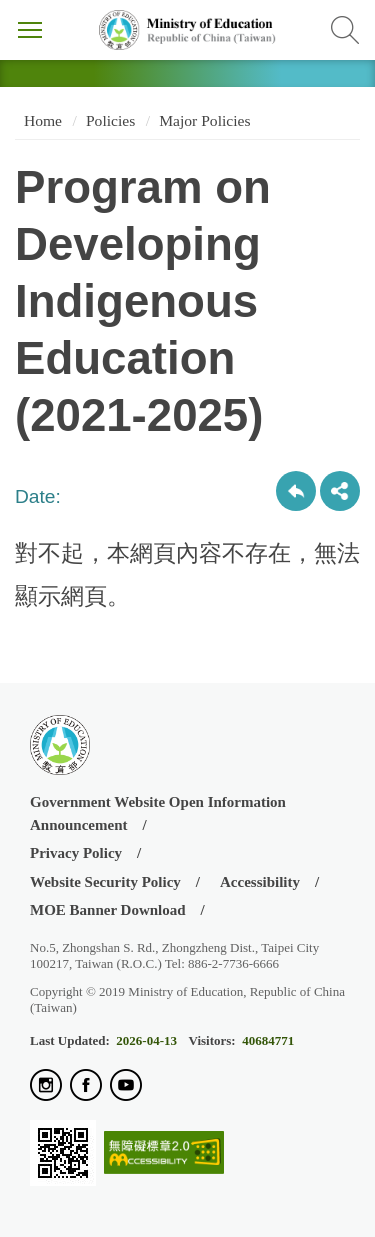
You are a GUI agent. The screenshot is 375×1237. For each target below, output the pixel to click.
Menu (30, 30)
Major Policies (204, 120)
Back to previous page (296, 491)
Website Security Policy (105, 882)
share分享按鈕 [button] (340, 491)
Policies (110, 120)
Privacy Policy (76, 853)
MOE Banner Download (108, 910)
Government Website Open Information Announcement (158, 813)
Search (345, 30)
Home (41, 120)
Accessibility (260, 882)
